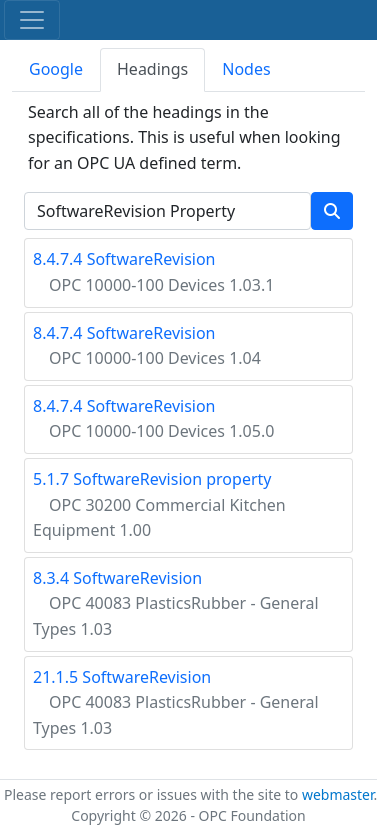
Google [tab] (56, 69)
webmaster (338, 794)
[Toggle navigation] (32, 20)
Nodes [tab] (246, 69)
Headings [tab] (152, 69)
